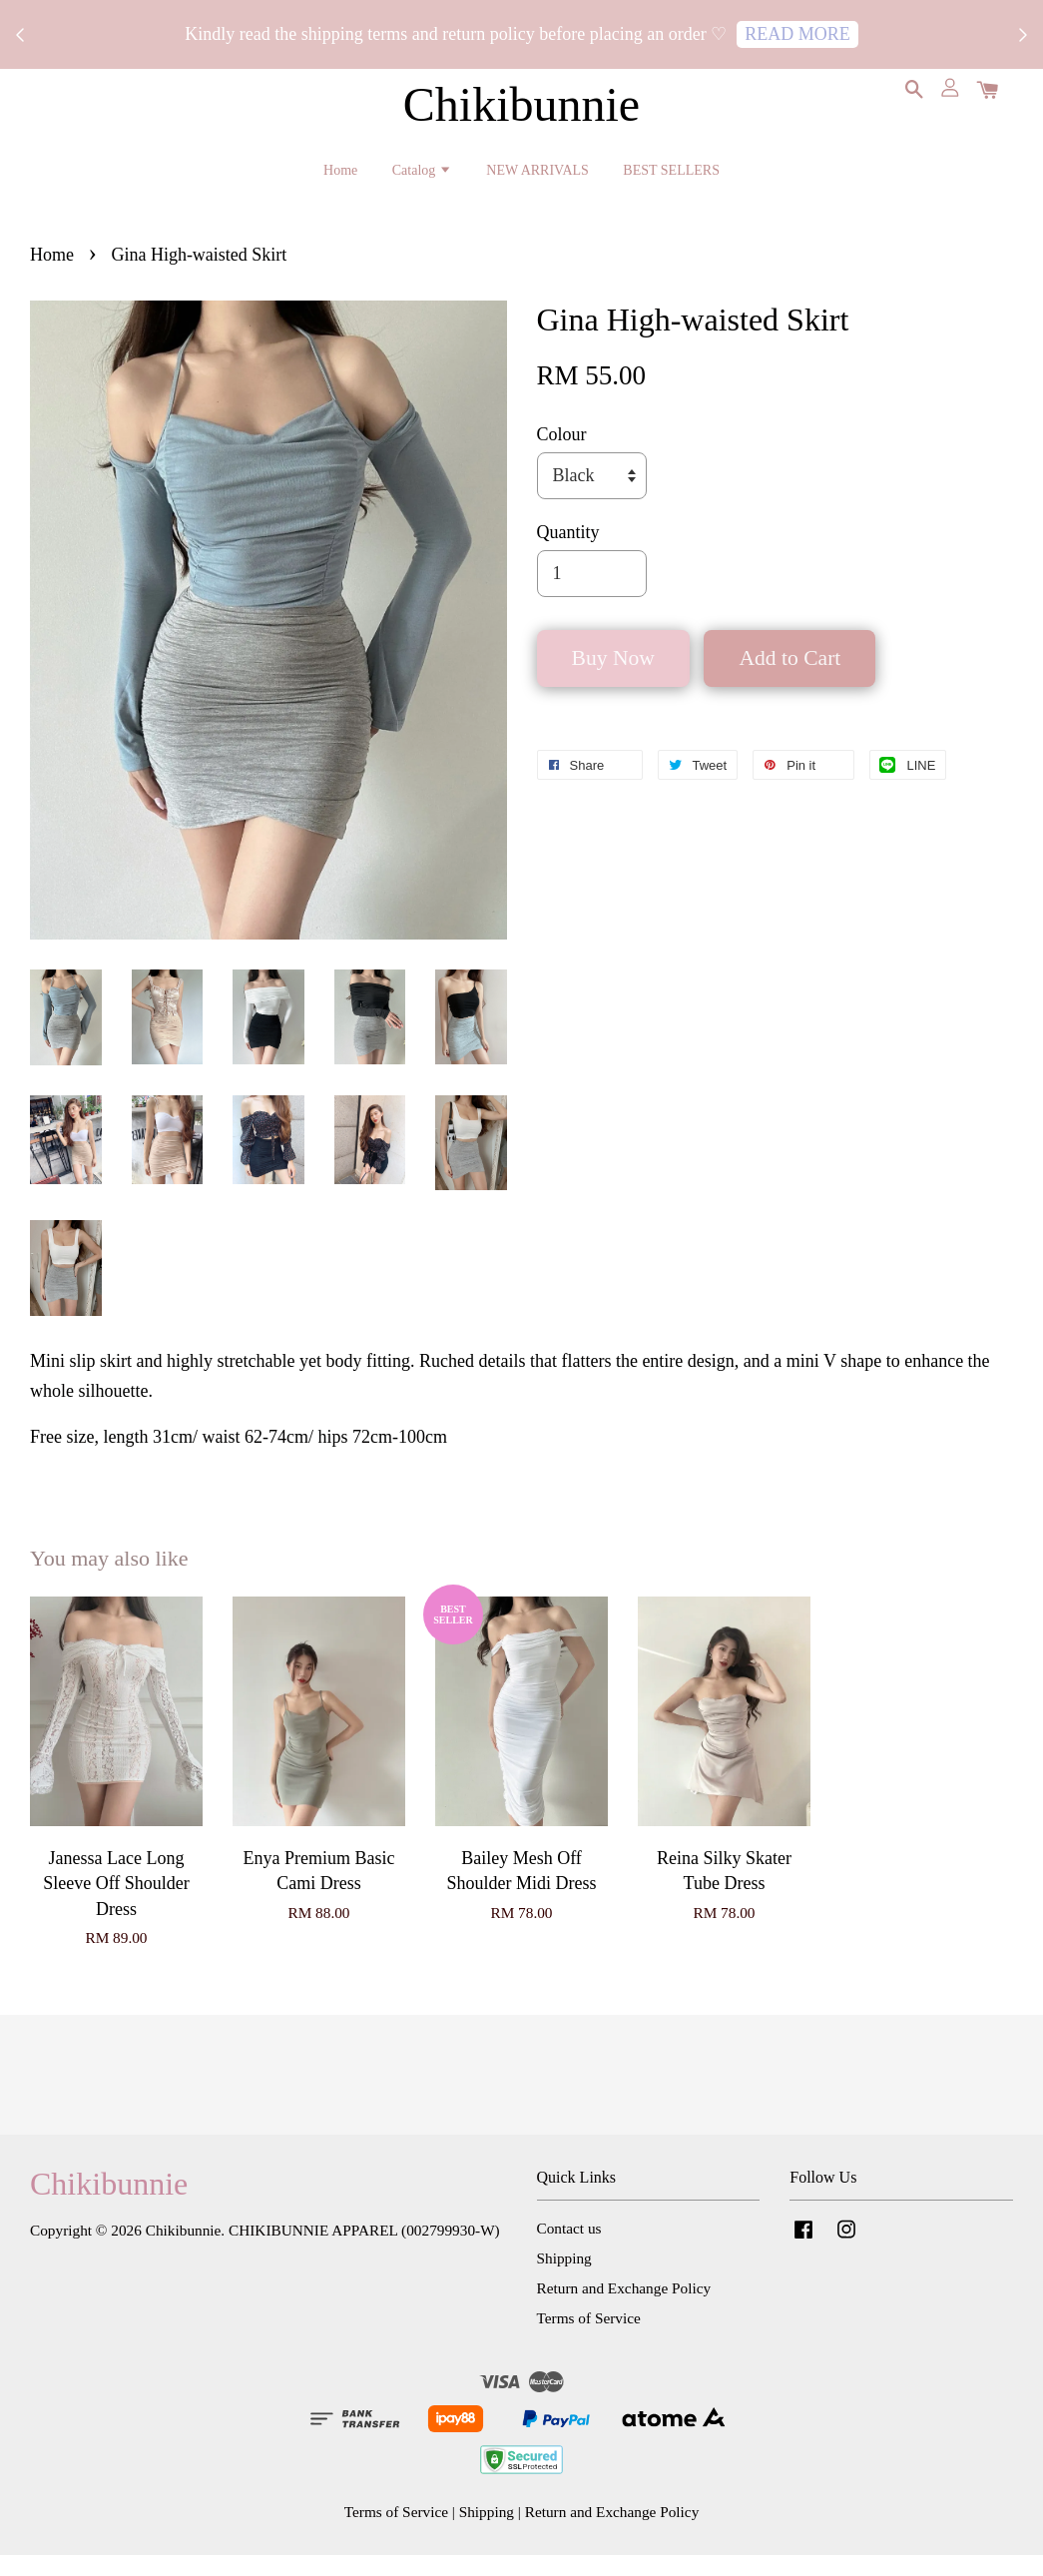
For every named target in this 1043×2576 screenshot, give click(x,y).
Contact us (569, 2249)
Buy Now (613, 679)
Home (340, 178)
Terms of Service (589, 2337)
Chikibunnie (521, 112)
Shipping (564, 2278)
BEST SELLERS (671, 178)
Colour (562, 454)
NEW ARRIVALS (537, 178)
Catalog (422, 178)
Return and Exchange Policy (624, 2308)
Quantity (568, 553)
